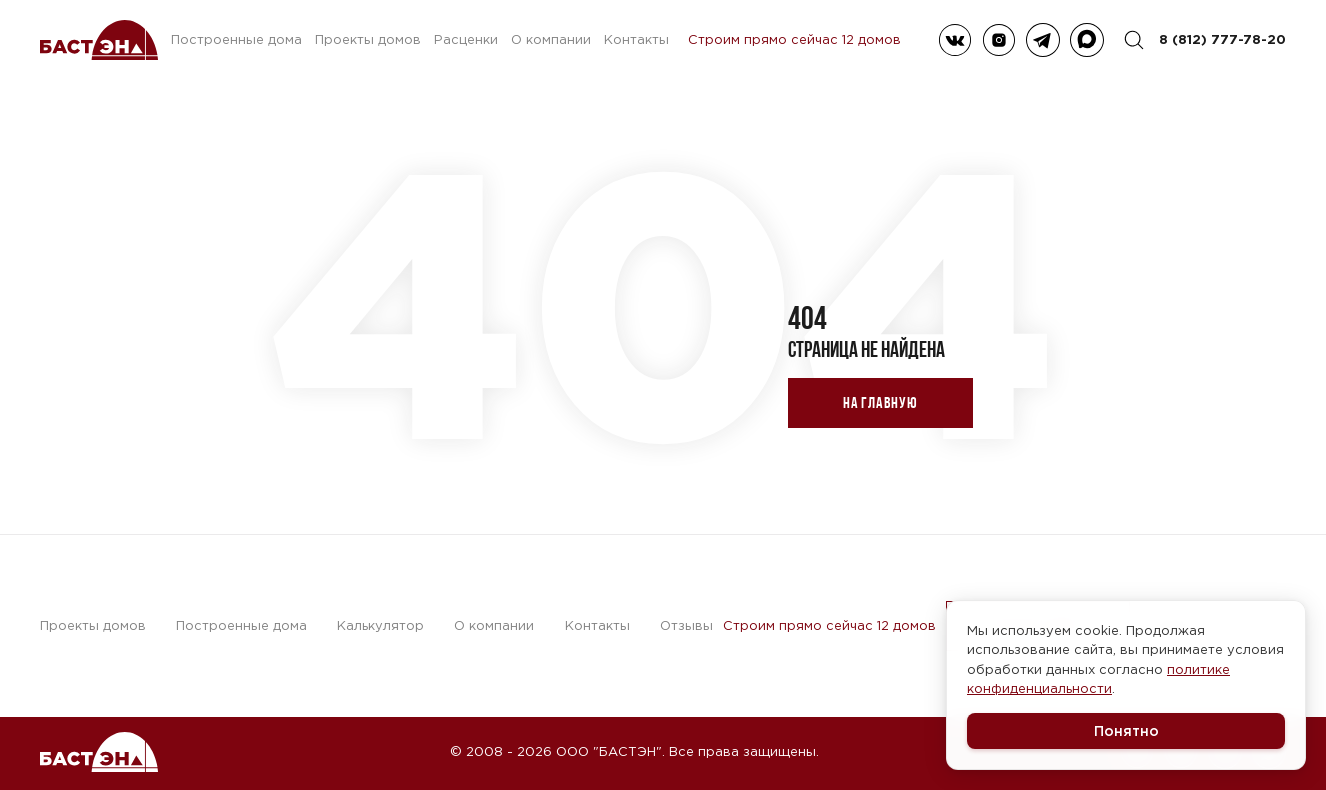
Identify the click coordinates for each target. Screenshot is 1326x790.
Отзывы (686, 625)
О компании (551, 39)
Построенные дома (236, 39)
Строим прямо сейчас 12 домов (794, 40)
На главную (880, 402)
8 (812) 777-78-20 (1222, 39)
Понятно (1126, 730)
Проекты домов (368, 39)
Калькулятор (380, 625)
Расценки (466, 39)
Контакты (636, 39)
